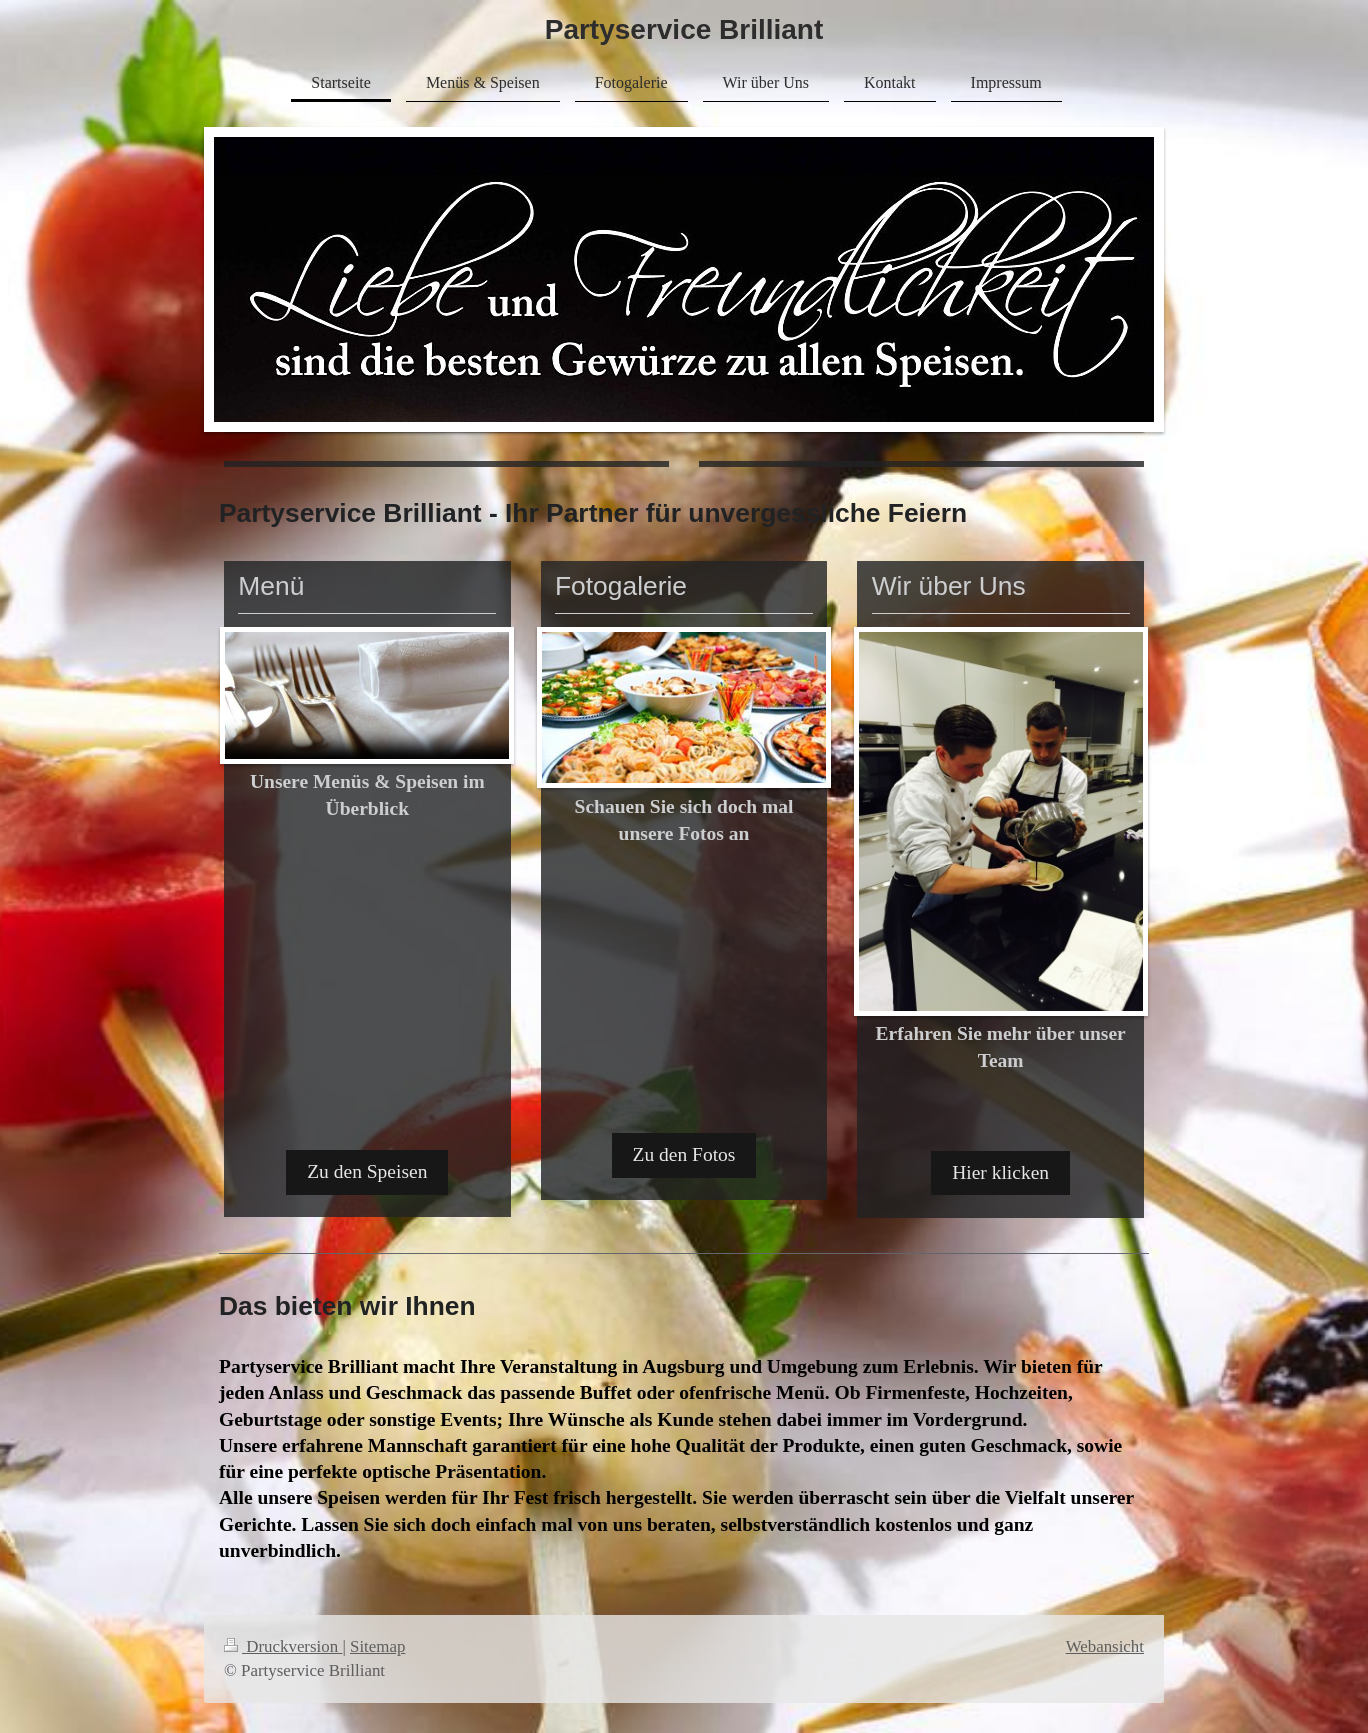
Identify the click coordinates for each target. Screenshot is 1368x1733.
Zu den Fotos (684, 1154)
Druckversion (283, 1646)
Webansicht (1105, 1646)
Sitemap (377, 1646)
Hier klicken (1000, 1172)
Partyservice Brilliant (684, 29)
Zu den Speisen (367, 1171)
